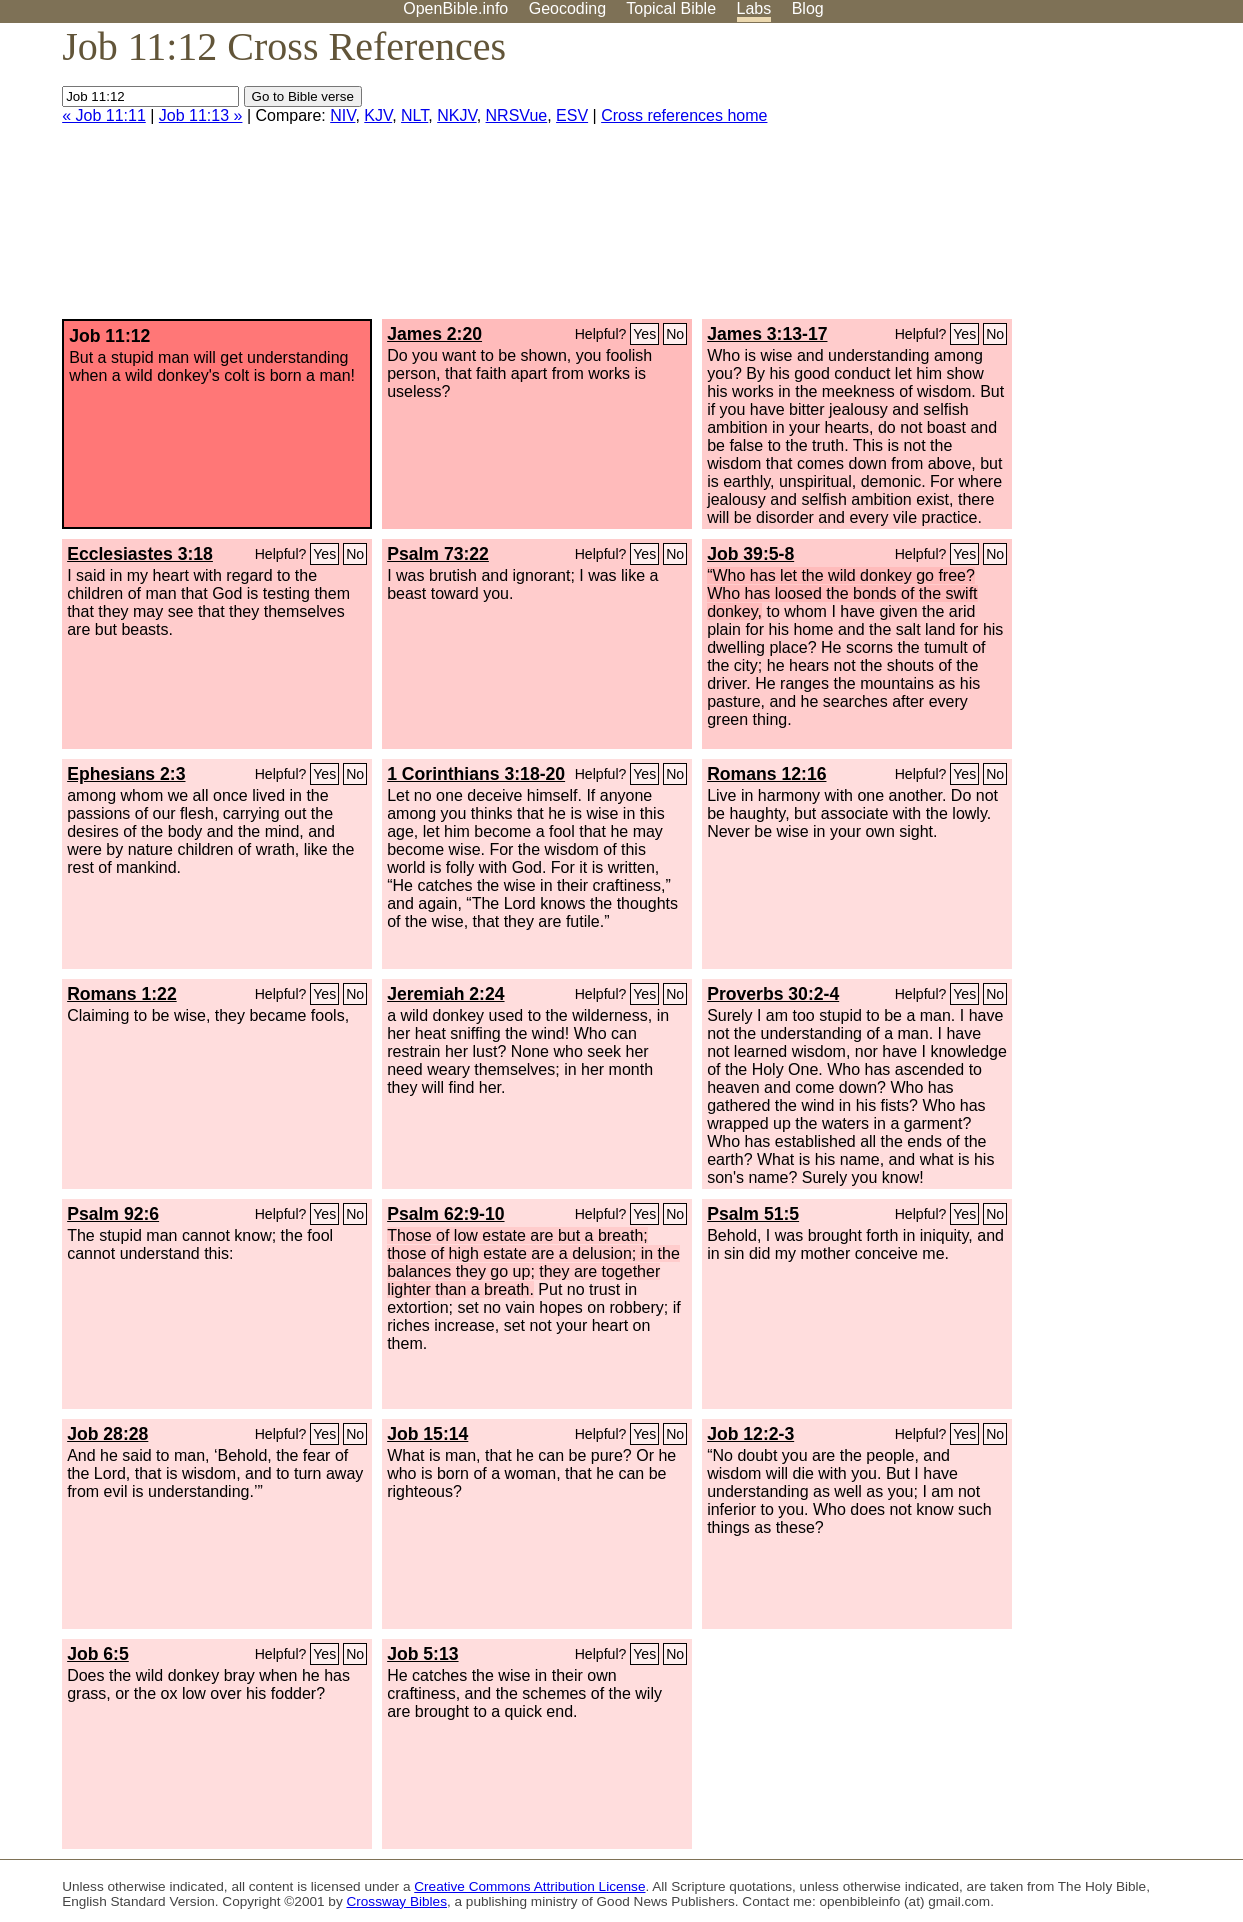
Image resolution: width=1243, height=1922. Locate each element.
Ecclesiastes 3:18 (140, 554)
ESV (572, 115)
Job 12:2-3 (750, 1434)
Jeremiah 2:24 (445, 994)
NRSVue (517, 115)
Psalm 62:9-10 (445, 1214)
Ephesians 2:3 (126, 774)
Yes (644, 334)
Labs (754, 8)
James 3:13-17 (767, 334)
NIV (342, 115)
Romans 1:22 (122, 994)
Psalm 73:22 (438, 554)
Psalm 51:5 (753, 1214)
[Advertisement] (1041, 179)
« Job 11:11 (104, 115)
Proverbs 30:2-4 (773, 994)
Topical (671, 8)
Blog (808, 8)
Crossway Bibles (396, 1901)
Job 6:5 (98, 1654)
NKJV (456, 115)
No (675, 334)
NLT (414, 115)
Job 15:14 (427, 1434)
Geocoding (567, 8)
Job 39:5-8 (750, 554)
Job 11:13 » (201, 115)
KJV (378, 115)
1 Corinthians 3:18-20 (476, 774)
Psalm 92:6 (113, 1214)
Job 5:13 (422, 1654)
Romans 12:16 (766, 774)
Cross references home (684, 115)
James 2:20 (434, 334)
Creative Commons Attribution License (529, 1886)
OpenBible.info (455, 8)
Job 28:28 (107, 1434)
